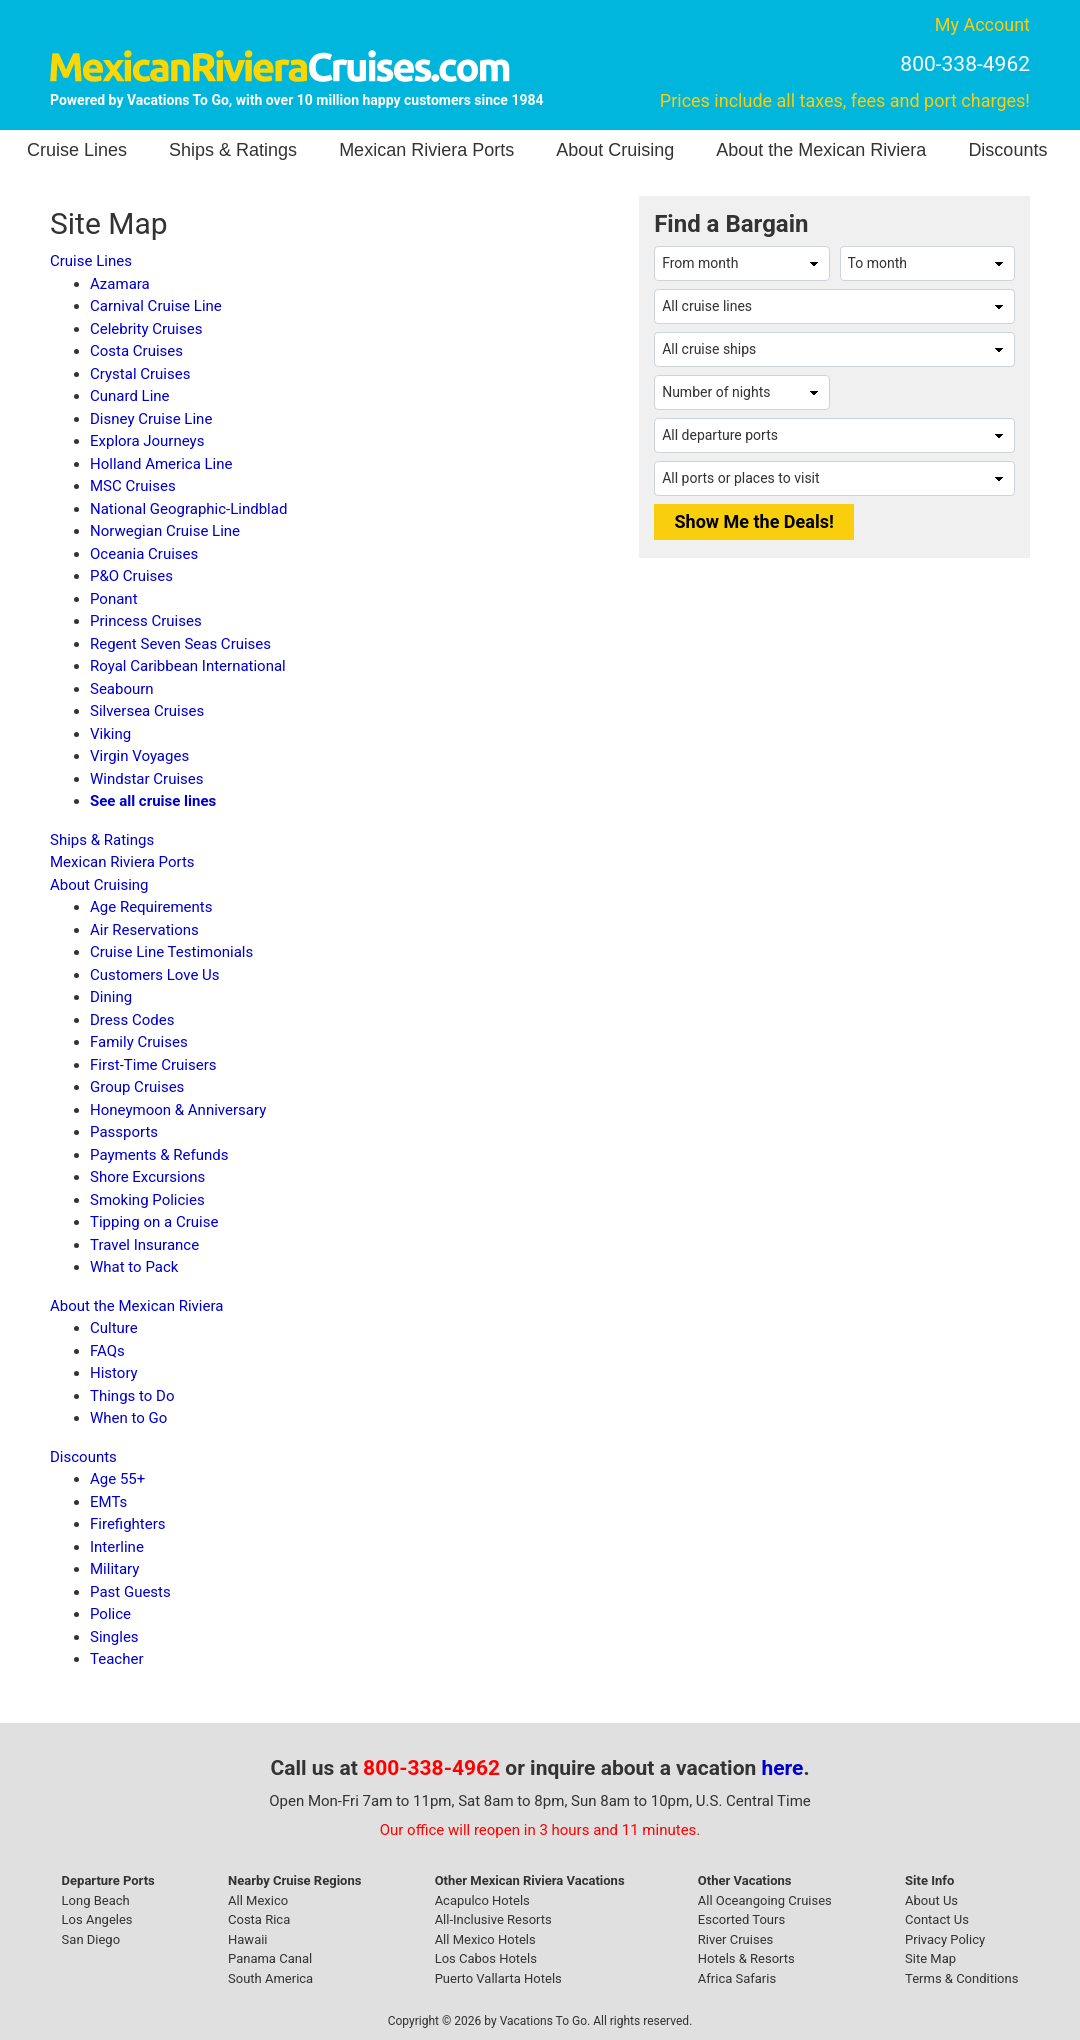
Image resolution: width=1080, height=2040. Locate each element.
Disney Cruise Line (151, 419)
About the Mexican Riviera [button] (821, 150)
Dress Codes (132, 1020)
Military (114, 1569)
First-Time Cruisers (153, 1065)
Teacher (117, 1659)
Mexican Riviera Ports (426, 150)
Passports (124, 1132)
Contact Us (937, 1919)
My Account (982, 24)
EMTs (108, 1502)
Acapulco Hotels (482, 1900)
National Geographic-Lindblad (188, 509)
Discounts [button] (1007, 150)
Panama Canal (270, 1958)
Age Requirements (151, 907)
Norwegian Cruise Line (165, 531)
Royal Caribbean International (188, 666)
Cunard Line (130, 396)
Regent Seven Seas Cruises (180, 644)
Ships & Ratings (233, 150)
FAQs (107, 1351)
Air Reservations (144, 930)
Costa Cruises (136, 351)
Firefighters (128, 1524)
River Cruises (735, 1939)
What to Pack (134, 1267)
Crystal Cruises (140, 374)
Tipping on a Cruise (154, 1222)
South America (270, 1978)
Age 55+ (117, 1479)
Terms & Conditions (961, 1978)
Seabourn (122, 689)
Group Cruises (137, 1087)
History (114, 1373)
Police (110, 1614)
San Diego (91, 1939)
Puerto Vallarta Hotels (498, 1978)
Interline (117, 1547)
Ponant (114, 599)
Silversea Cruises (147, 711)
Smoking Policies (147, 1200)
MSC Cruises (133, 486)
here (783, 1768)
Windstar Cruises (147, 779)
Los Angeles (97, 1919)
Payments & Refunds (159, 1155)
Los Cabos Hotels (486, 1958)
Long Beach (96, 1900)
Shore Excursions (147, 1177)
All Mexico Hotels (485, 1939)
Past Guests (130, 1592)
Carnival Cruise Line (156, 306)
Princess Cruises (146, 621)
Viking (110, 734)
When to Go (128, 1418)
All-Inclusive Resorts (493, 1919)
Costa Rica (259, 1919)
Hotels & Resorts (746, 1958)
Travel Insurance (144, 1245)
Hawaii (248, 1939)
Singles (114, 1637)
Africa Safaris (737, 1978)
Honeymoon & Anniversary (178, 1110)
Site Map (930, 1958)
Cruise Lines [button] (77, 150)
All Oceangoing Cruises (765, 1900)
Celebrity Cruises (146, 329)
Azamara (120, 284)
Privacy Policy (945, 1939)
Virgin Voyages (139, 756)
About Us (931, 1900)
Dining (111, 997)
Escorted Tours (741, 1919)
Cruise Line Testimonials (171, 952)
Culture (114, 1328)
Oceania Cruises (144, 554)
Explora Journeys (147, 441)
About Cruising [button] (615, 150)
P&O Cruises (131, 576)
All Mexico (258, 1900)
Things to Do (132, 1396)
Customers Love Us (155, 975)
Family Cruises (139, 1042)
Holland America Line (161, 464)
